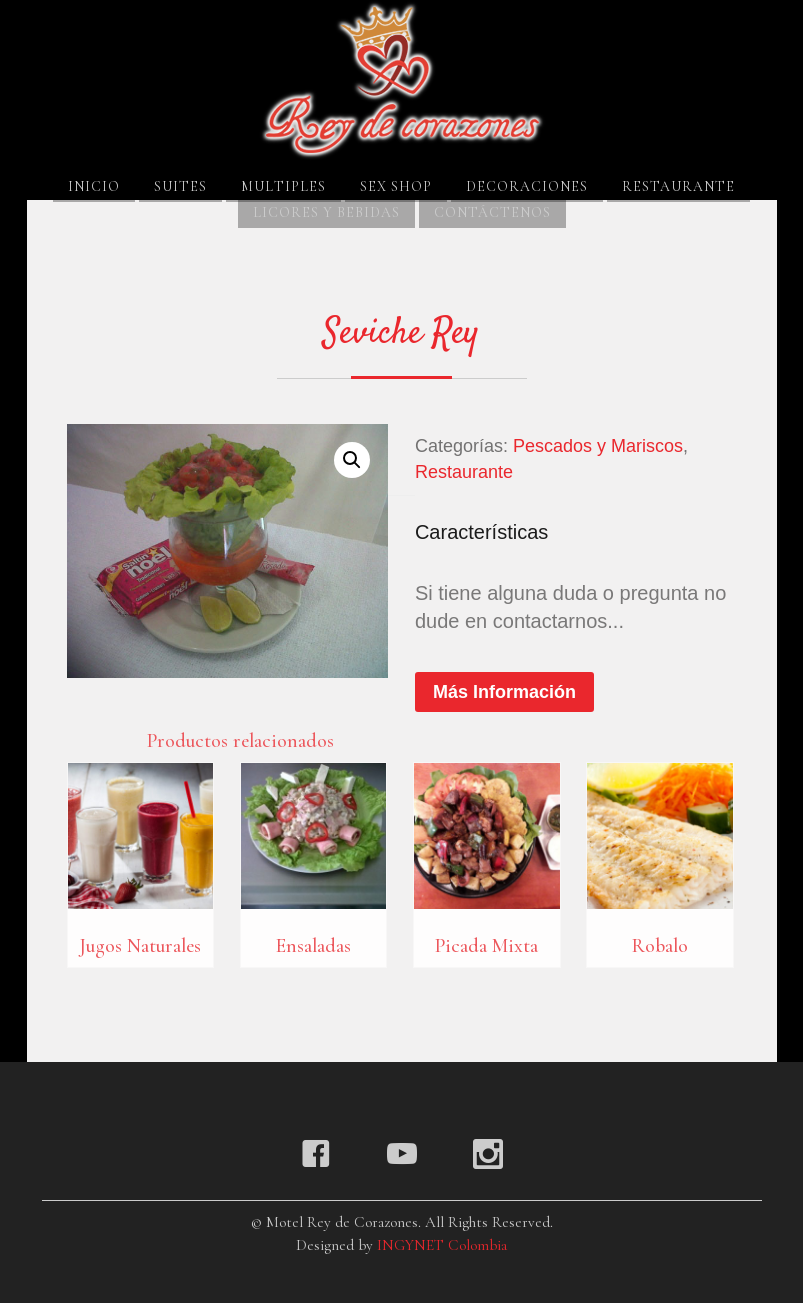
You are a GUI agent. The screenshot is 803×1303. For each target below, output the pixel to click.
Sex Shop (396, 186)
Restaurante (678, 186)
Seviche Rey (401, 334)
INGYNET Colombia (442, 1245)
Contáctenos (492, 212)
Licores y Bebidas (326, 212)
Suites (180, 186)
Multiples (283, 186)
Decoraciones (527, 186)
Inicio (94, 186)
